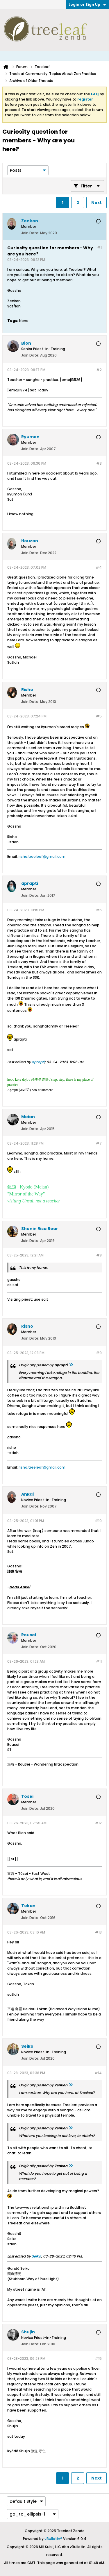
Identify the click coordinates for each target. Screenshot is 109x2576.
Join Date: (30, 232)
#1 (99, 247)
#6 (99, 909)
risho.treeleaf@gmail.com (42, 856)
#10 (98, 1520)
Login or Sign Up (87, 4)
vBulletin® (53, 2538)
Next (96, 202)
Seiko (36, 2256)
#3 (99, 463)
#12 (98, 1822)
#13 (98, 1932)
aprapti (38, 1061)
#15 (98, 2358)
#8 (99, 1255)
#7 (99, 1143)
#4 (99, 567)
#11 (99, 1661)
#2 (99, 369)
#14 (98, 2072)
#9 (99, 1352)
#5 (99, 716)
